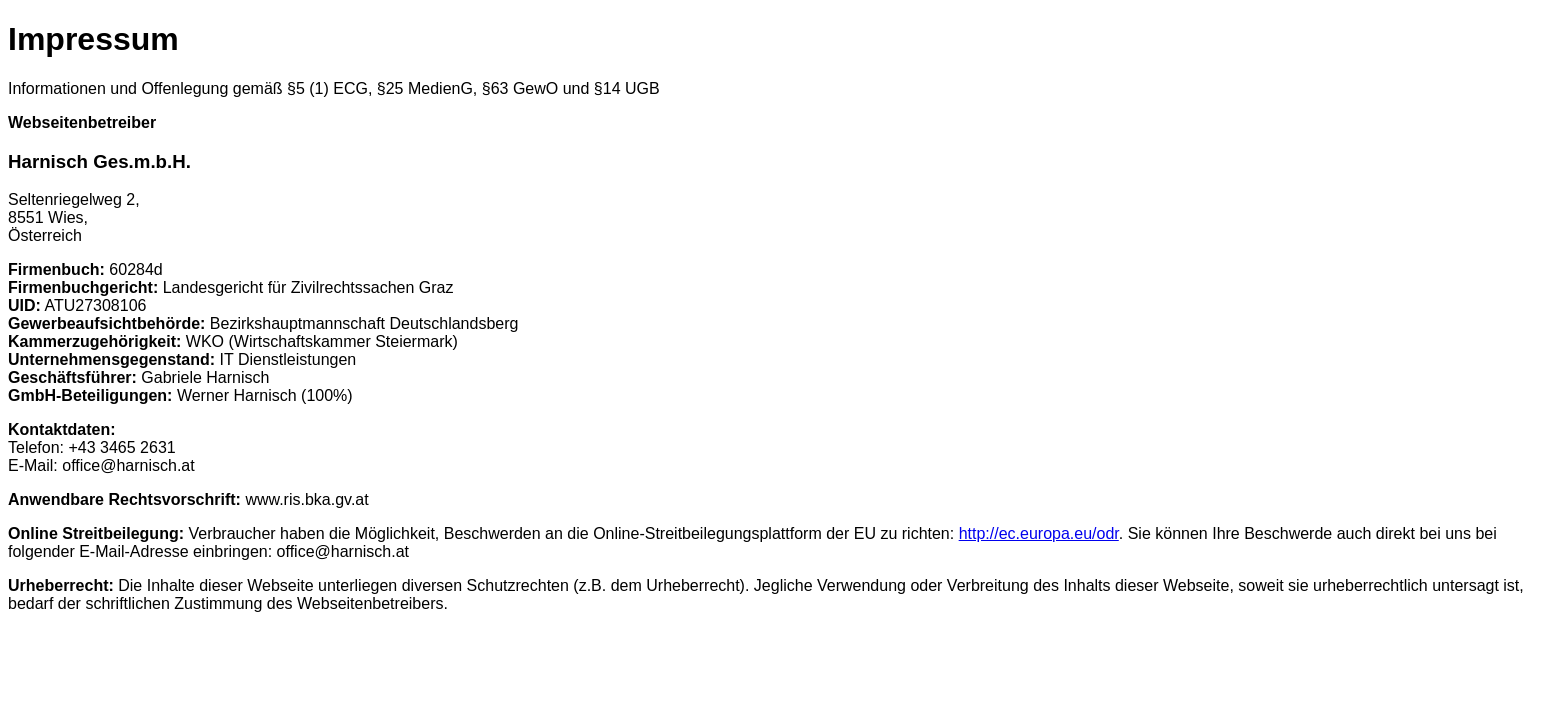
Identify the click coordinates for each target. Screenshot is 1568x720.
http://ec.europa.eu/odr (1039, 533)
